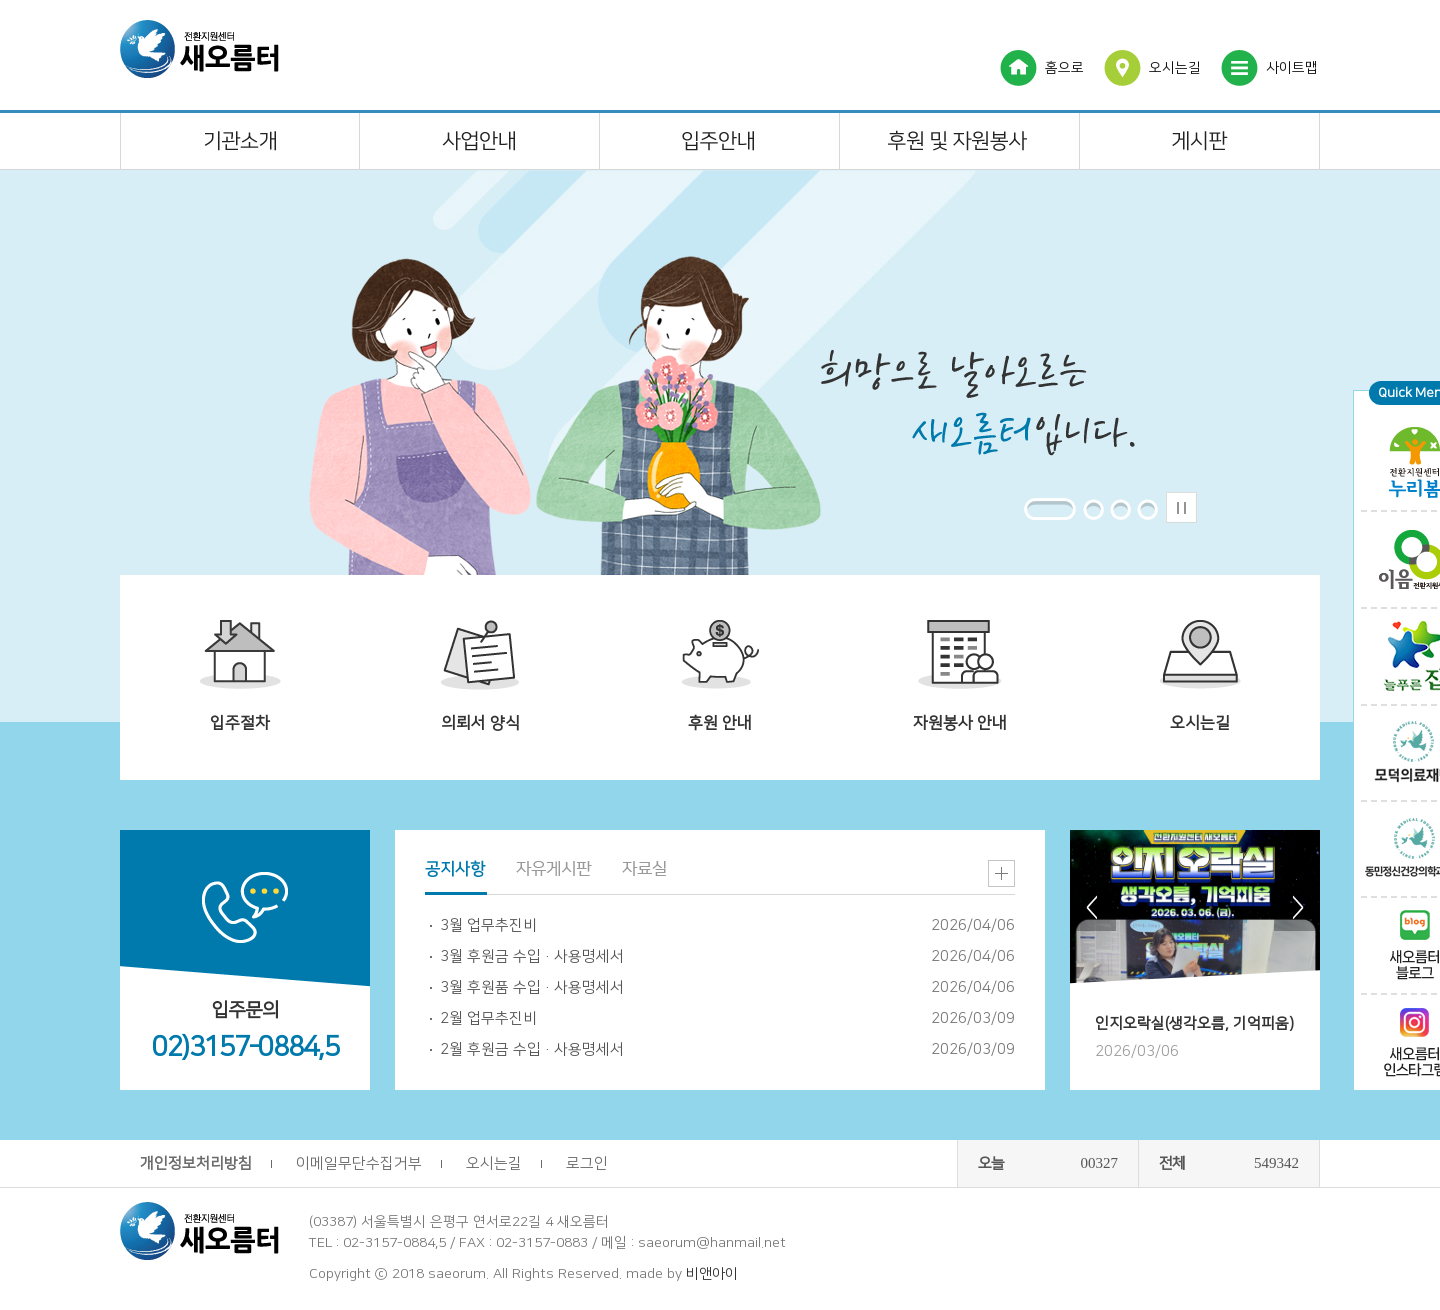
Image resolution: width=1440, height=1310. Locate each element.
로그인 (587, 1163)
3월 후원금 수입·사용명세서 (532, 956)
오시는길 (1175, 68)
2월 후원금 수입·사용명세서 (532, 1049)
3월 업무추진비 (488, 925)
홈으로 (1064, 68)
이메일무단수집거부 (359, 1163)
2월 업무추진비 (488, 1018)
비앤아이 (712, 1274)
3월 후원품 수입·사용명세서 (532, 987)
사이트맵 (1292, 68)
